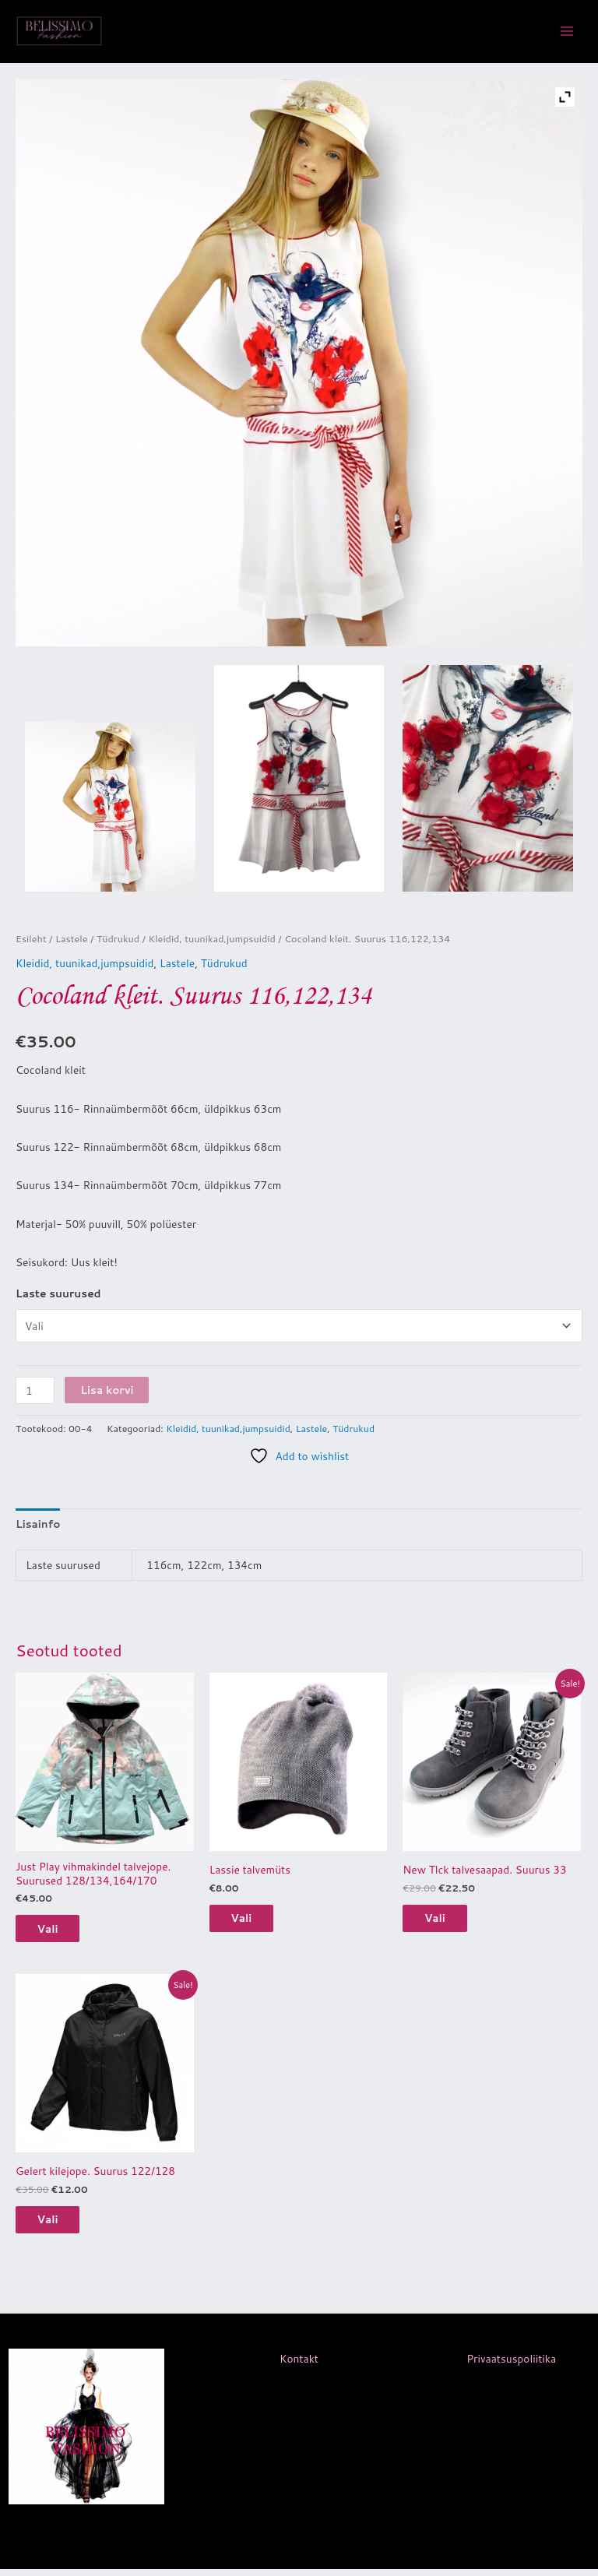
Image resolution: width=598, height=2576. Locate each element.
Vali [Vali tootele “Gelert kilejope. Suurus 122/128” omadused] (57, 2225)
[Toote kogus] (35, 1393)
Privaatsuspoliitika (511, 2366)
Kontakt (299, 2366)
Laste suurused (58, 1296)
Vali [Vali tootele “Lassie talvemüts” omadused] (251, 1922)
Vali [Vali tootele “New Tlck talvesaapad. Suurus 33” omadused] (444, 1922)
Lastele (71, 941)
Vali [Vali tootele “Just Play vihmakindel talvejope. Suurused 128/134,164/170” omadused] (57, 1932)
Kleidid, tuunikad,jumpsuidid (211, 941)
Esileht (31, 941)
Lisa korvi (106, 1392)
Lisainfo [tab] (38, 1526)
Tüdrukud (118, 941)
